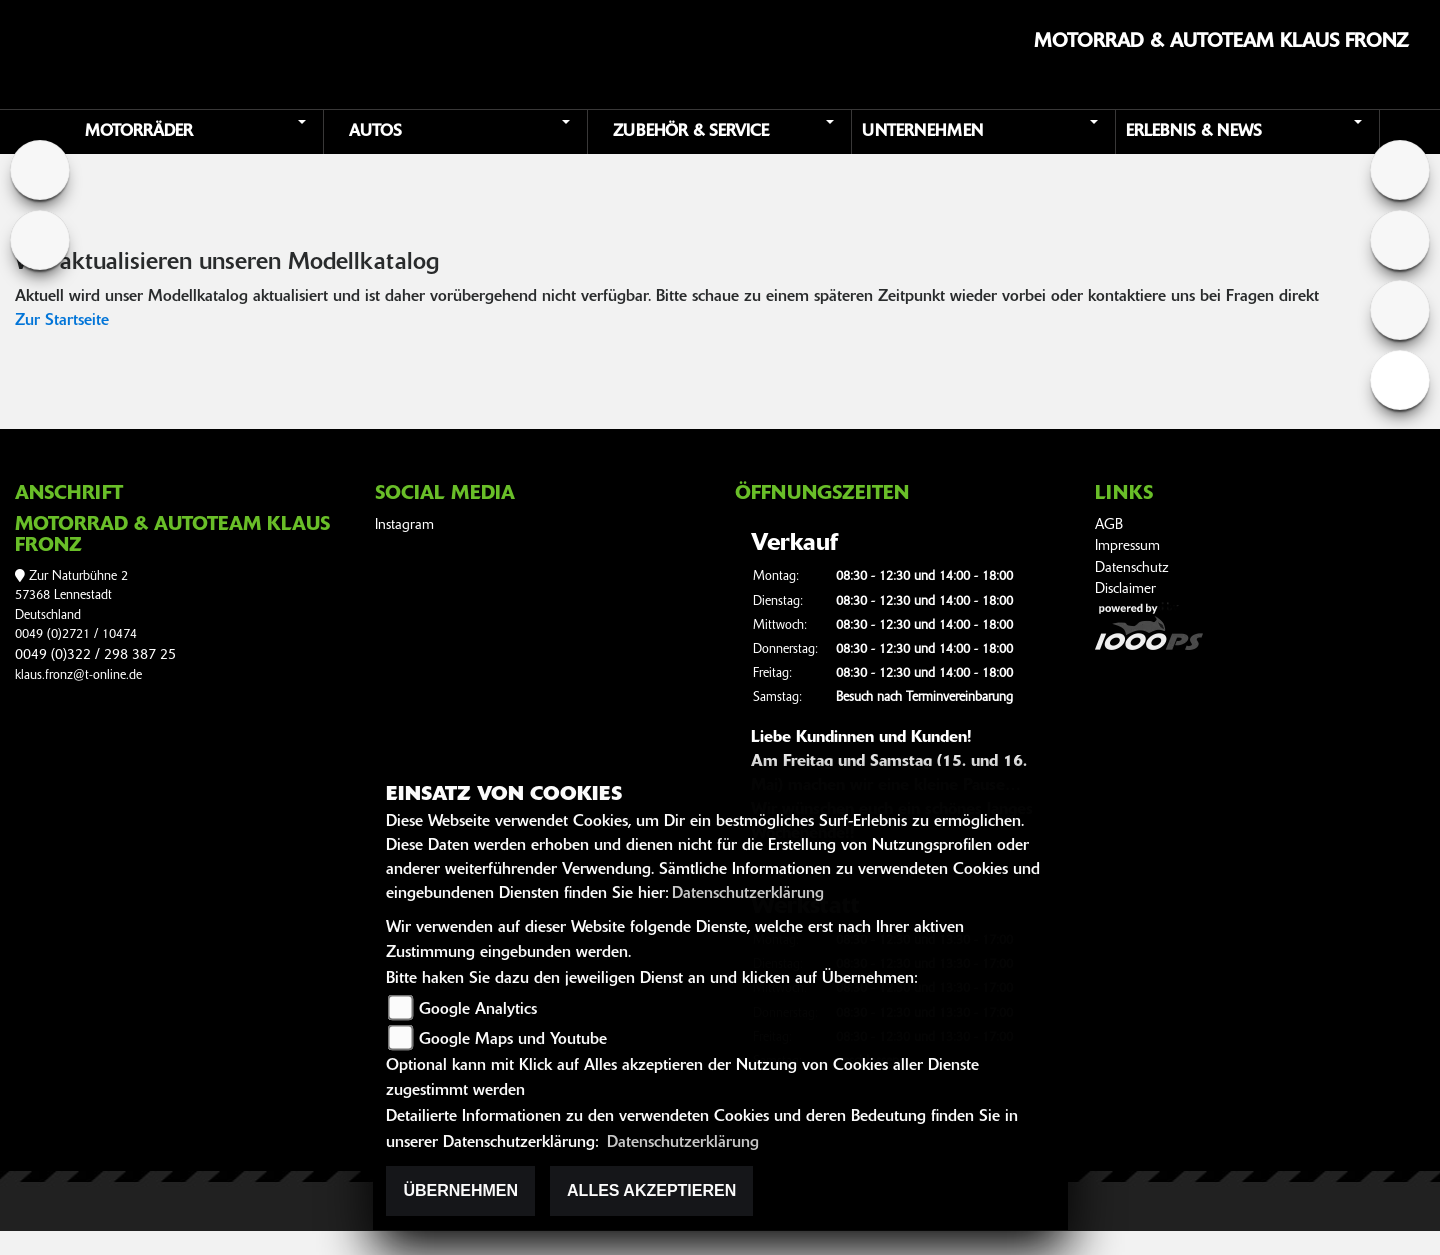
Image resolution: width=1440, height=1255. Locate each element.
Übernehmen (460, 1190)
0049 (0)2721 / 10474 (76, 634)
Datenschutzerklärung (748, 894)
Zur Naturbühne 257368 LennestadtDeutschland (71, 596)
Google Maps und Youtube (513, 1040)
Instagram (404, 525)
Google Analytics (478, 1010)
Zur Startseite (62, 321)
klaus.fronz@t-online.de (78, 675)
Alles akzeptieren (651, 1190)
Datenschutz (1132, 568)
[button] (194, 132)
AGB (1109, 525)
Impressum (1127, 546)
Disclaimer (1125, 589)
